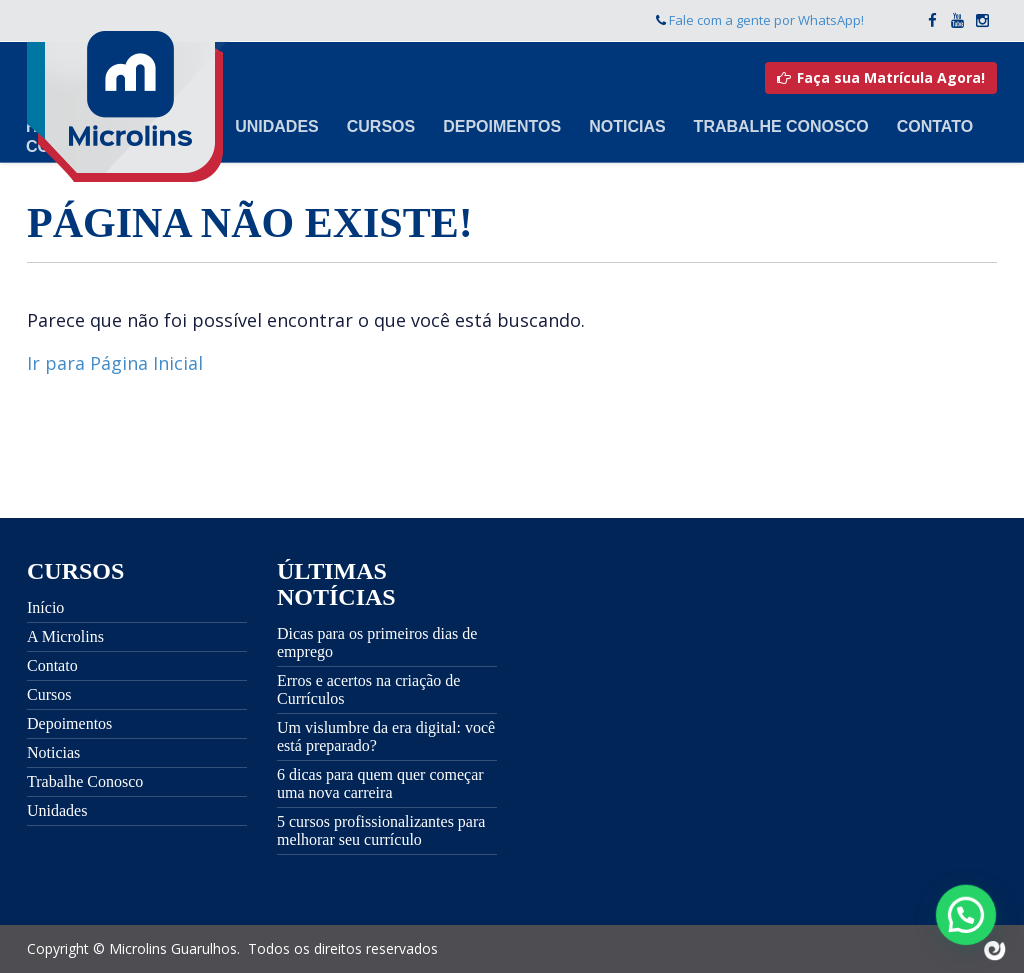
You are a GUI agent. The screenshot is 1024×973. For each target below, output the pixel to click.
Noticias (627, 126)
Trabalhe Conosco (781, 126)
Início (45, 607)
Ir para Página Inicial (115, 363)
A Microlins (65, 636)
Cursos (381, 126)
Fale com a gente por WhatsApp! (766, 20)
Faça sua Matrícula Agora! (881, 77)
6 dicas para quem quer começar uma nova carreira (380, 783)
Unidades (277, 126)
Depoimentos (502, 126)
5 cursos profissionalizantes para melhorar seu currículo (381, 830)
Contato (935, 126)
